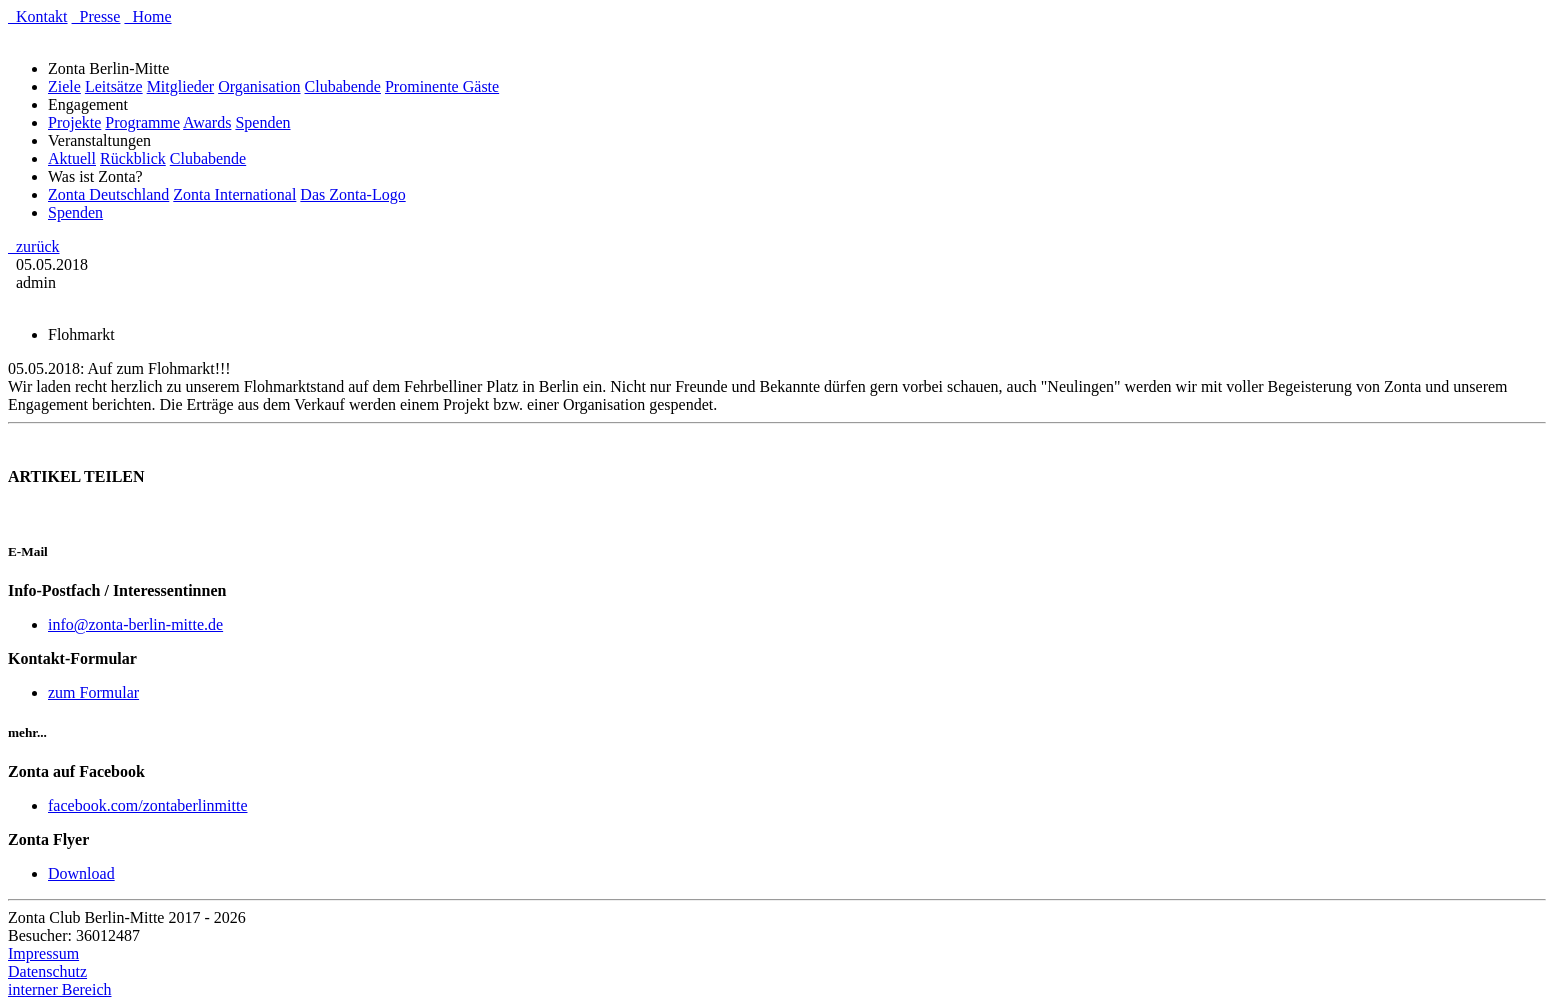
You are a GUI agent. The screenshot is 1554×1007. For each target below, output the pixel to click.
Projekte (74, 122)
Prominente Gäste (442, 86)
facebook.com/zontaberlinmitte (147, 805)
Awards (207, 122)
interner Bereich (60, 989)
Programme (142, 122)
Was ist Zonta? (99, 176)
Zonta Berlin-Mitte (112, 68)
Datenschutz (47, 971)
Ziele (64, 86)
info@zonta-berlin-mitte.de (135, 624)
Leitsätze (114, 86)
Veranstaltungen (103, 140)
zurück (34, 246)
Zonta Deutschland (108, 194)
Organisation (259, 86)
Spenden (262, 122)
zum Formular (93, 692)
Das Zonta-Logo (352, 194)
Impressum (43, 953)
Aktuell (72, 158)
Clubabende (343, 86)
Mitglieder (181, 86)
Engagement (92, 104)
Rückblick (133, 158)
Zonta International (234, 194)
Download (81, 873)
